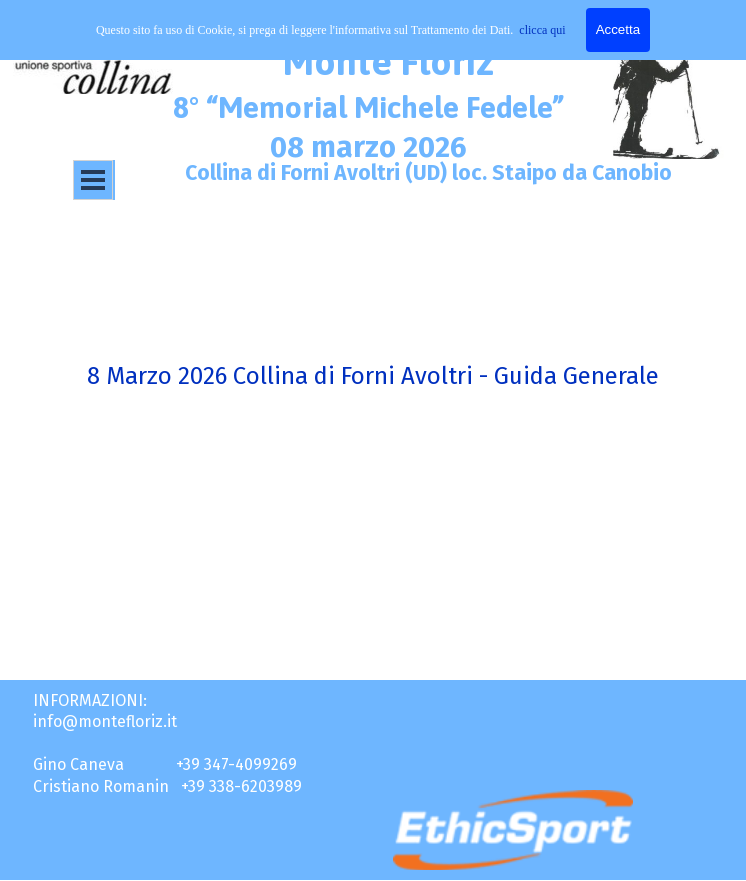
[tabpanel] (373, 306)
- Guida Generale (566, 376)
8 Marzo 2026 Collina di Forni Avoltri (280, 376)
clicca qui (542, 30)
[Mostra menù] (93, 180)
